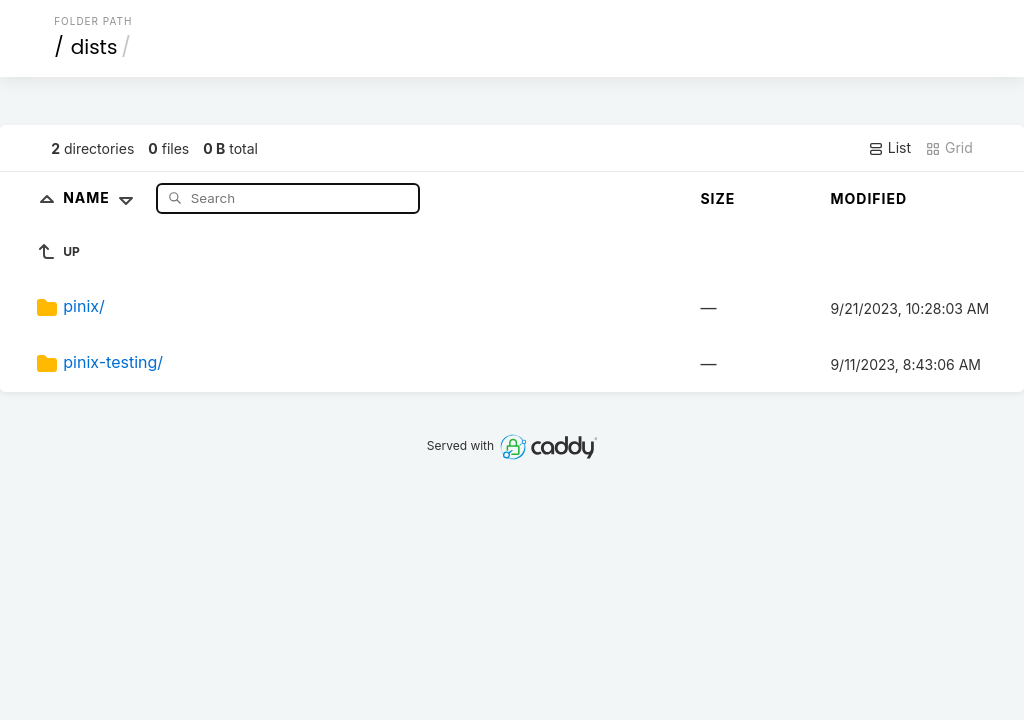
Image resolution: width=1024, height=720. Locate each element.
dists (94, 47)
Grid (949, 148)
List (889, 148)
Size (717, 198)
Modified (868, 198)
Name (102, 197)
